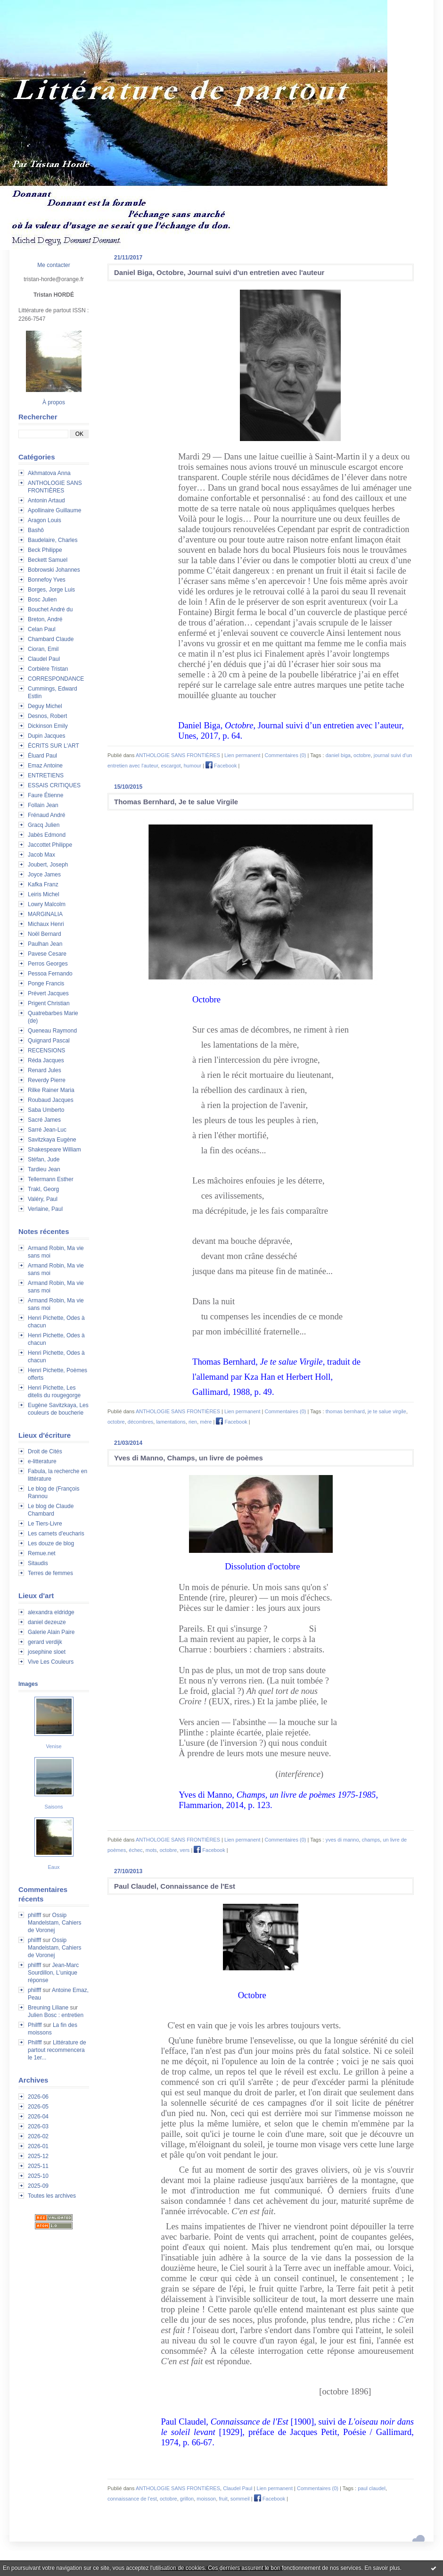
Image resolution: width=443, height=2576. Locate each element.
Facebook (221, 765)
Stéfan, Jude (43, 1159)
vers (185, 1850)
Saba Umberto (46, 1110)
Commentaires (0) (285, 755)
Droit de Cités (45, 1451)
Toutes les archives (52, 2196)
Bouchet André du (50, 609)
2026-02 (38, 2136)
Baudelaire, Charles (52, 540)
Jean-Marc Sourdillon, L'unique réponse (53, 1973)
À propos (53, 402)
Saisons (53, 1806)
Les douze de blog (51, 1543)
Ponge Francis (46, 983)
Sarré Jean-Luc (47, 1129)
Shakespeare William (54, 1149)
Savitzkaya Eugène (52, 1139)
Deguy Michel (45, 706)
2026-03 (38, 2126)
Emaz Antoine (45, 765)
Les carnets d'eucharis (56, 1533)
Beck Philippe (45, 550)
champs (371, 1839)
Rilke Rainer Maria (51, 1090)
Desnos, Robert (47, 716)
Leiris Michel (43, 894)
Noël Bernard (44, 934)
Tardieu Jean (44, 1169)
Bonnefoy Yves (47, 579)
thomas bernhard (345, 1411)
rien (193, 1422)
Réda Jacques (46, 1060)
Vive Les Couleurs (51, 1662)
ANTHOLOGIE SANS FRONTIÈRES (178, 755)
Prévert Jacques (48, 993)
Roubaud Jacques (51, 1100)
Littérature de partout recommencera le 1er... (57, 2050)
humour (192, 765)
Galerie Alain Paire (51, 1632)
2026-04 (38, 2116)
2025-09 (38, 2186)
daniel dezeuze (47, 1622)
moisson (206, 2498)
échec (135, 1850)
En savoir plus (382, 2568)
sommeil (240, 2498)
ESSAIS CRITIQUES (54, 785)
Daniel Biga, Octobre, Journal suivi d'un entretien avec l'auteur (219, 272)
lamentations (170, 1422)
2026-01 (38, 2146)
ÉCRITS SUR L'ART (53, 745)
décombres (140, 1422)
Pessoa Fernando (50, 973)
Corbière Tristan (48, 669)
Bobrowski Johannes (54, 570)
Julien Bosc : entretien (55, 2015)
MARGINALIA (45, 914)
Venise (53, 1746)
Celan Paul (42, 629)
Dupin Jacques (46, 736)
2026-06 (38, 2096)
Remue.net (42, 1553)
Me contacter (53, 265)
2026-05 (38, 2106)
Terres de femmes (50, 1573)
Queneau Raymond (52, 1030)
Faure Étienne (45, 795)
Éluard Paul (42, 755)
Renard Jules (44, 1070)
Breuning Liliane (48, 2007)
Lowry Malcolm (47, 904)
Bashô (36, 530)
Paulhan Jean (45, 944)
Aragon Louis (44, 520)
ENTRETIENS (46, 775)
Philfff (35, 2025)
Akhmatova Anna (49, 473)
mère (206, 1422)
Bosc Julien (42, 599)
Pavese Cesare (47, 953)
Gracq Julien (43, 825)
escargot (170, 765)
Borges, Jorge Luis (51, 589)
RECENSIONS (46, 1050)
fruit (223, 2498)
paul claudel (372, 2488)
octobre (362, 755)
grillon (187, 2498)
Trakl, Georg (43, 1189)
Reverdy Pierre (47, 1080)
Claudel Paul (44, 659)
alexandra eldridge (51, 1612)
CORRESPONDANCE (56, 678)
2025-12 (38, 2156)
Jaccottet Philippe (50, 845)
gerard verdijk (45, 1642)
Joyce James (44, 874)
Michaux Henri (46, 924)
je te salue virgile (387, 1411)
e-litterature (42, 1461)
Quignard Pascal (49, 1040)
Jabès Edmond (47, 835)
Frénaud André (46, 815)
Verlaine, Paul (45, 1209)
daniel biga (338, 755)
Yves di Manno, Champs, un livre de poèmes (188, 1458)
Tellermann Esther (51, 1179)
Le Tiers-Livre (45, 1523)
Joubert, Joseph (48, 864)
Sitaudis (38, 1563)
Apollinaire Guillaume (54, 510)
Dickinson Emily (48, 726)
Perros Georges (48, 963)
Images (28, 1684)
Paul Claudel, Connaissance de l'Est (174, 1886)
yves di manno (342, 1839)
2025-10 (38, 2176)
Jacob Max (41, 854)
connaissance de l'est (132, 2498)
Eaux (53, 1867)
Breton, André (45, 619)
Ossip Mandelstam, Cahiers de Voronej (54, 1923)
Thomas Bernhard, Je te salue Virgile (176, 802)
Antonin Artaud (46, 500)
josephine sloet (47, 1652)
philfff (34, 1915)
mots (151, 1850)
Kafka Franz (43, 884)
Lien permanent (242, 755)
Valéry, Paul (42, 1199)
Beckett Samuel (47, 560)
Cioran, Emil (43, 649)
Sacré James (44, 1120)
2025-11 (38, 2166)
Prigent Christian (49, 1003)
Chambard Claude (51, 639)
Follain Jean (43, 805)
